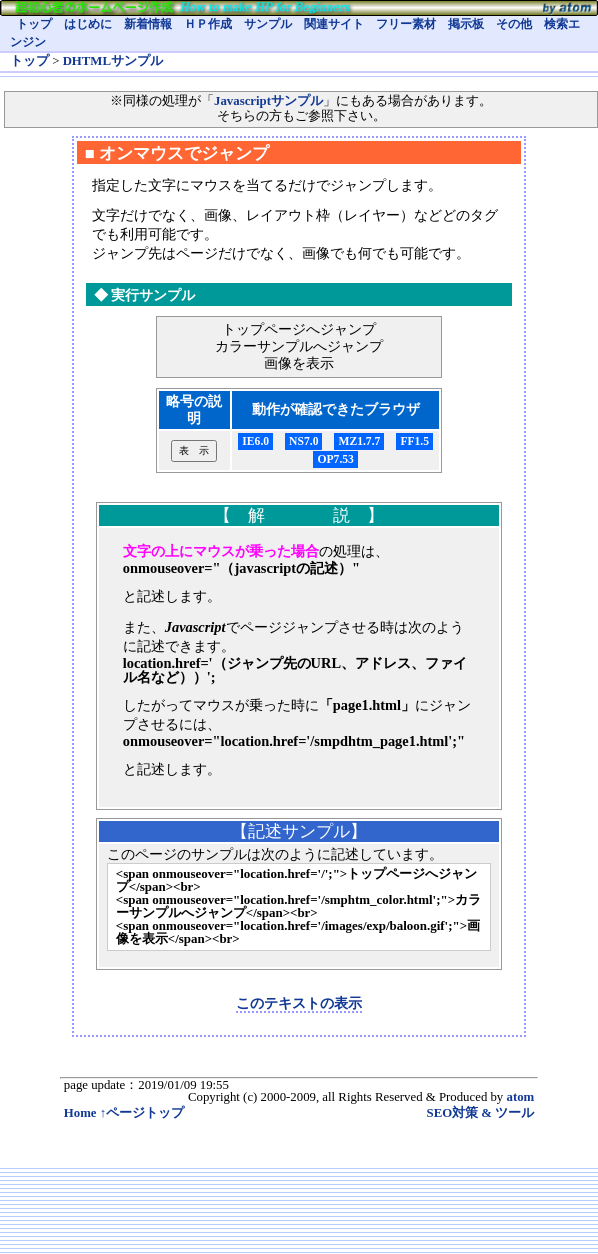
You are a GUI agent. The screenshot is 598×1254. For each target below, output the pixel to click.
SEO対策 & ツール (481, 1113)
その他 (514, 24)
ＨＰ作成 (208, 24)
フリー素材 (406, 24)
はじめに (88, 24)
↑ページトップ (142, 1113)
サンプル (268, 24)
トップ (34, 24)
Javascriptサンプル (268, 101)
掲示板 (466, 24)
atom (520, 1097)
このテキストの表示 (299, 1003)
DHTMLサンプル (113, 61)
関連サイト (334, 24)
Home (80, 1113)
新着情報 (148, 24)
